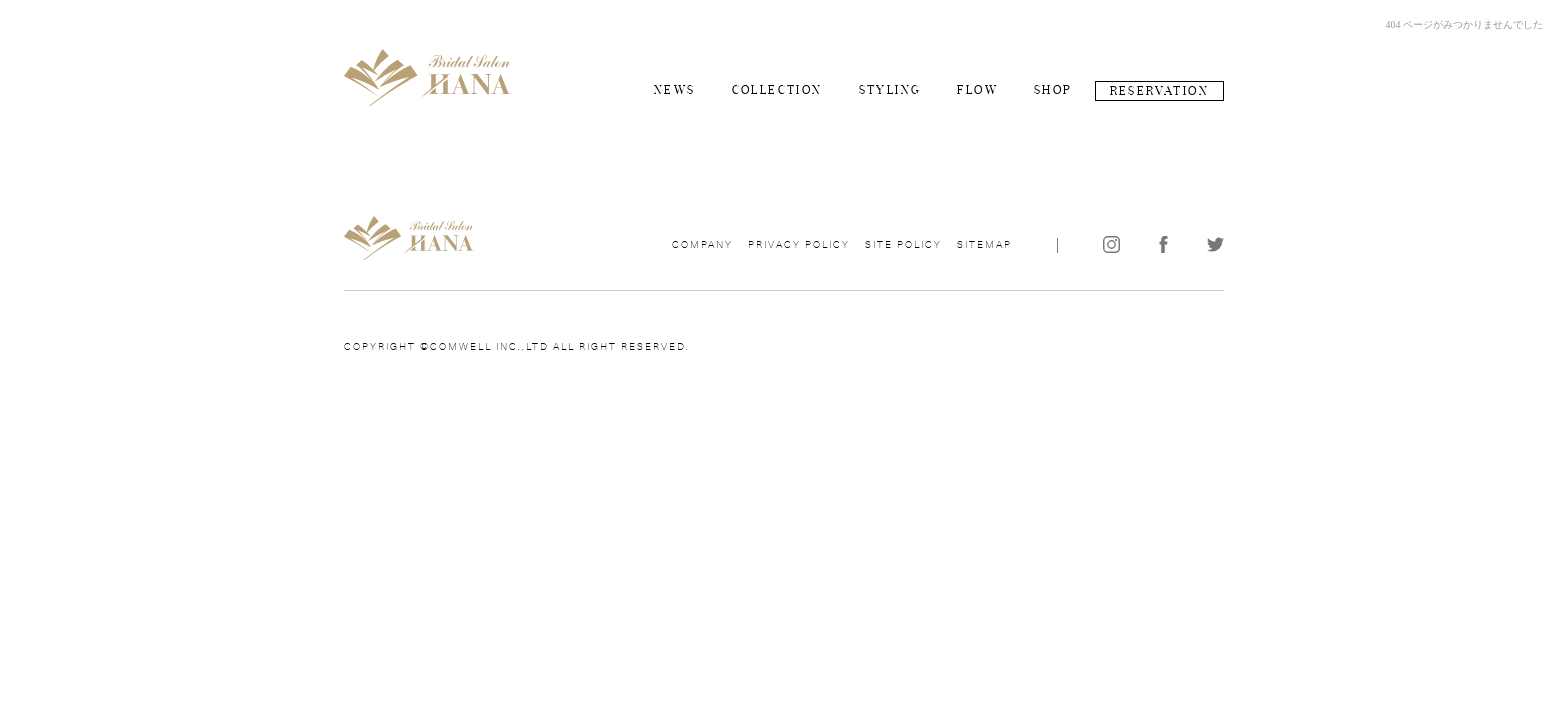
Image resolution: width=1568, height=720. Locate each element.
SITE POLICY (903, 245)
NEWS (675, 90)
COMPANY (702, 245)
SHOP (1053, 90)
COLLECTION (777, 90)
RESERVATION (1159, 91)
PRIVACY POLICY (799, 245)
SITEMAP (984, 245)
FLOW (977, 90)
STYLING (890, 90)
